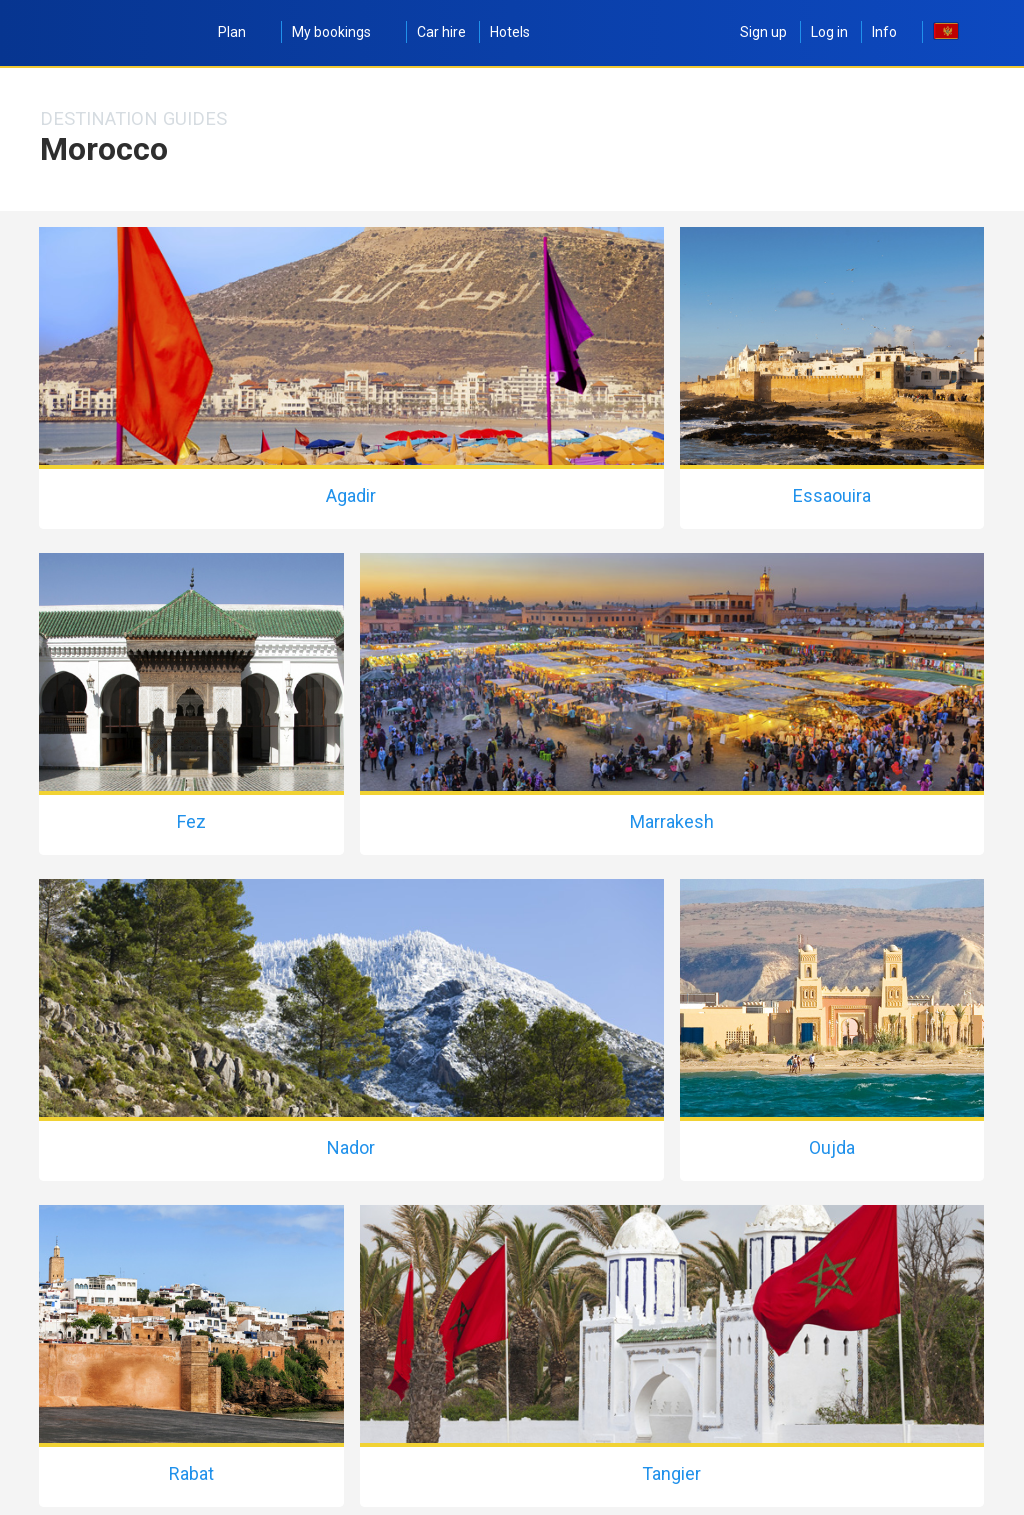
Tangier (671, 1473)
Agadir (351, 495)
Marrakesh (672, 821)
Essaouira (832, 495)
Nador (351, 1147)
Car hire (441, 32)
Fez (191, 821)
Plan (243, 32)
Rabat (191, 1473)
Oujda (832, 1147)
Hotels (510, 32)
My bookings (342, 32)
